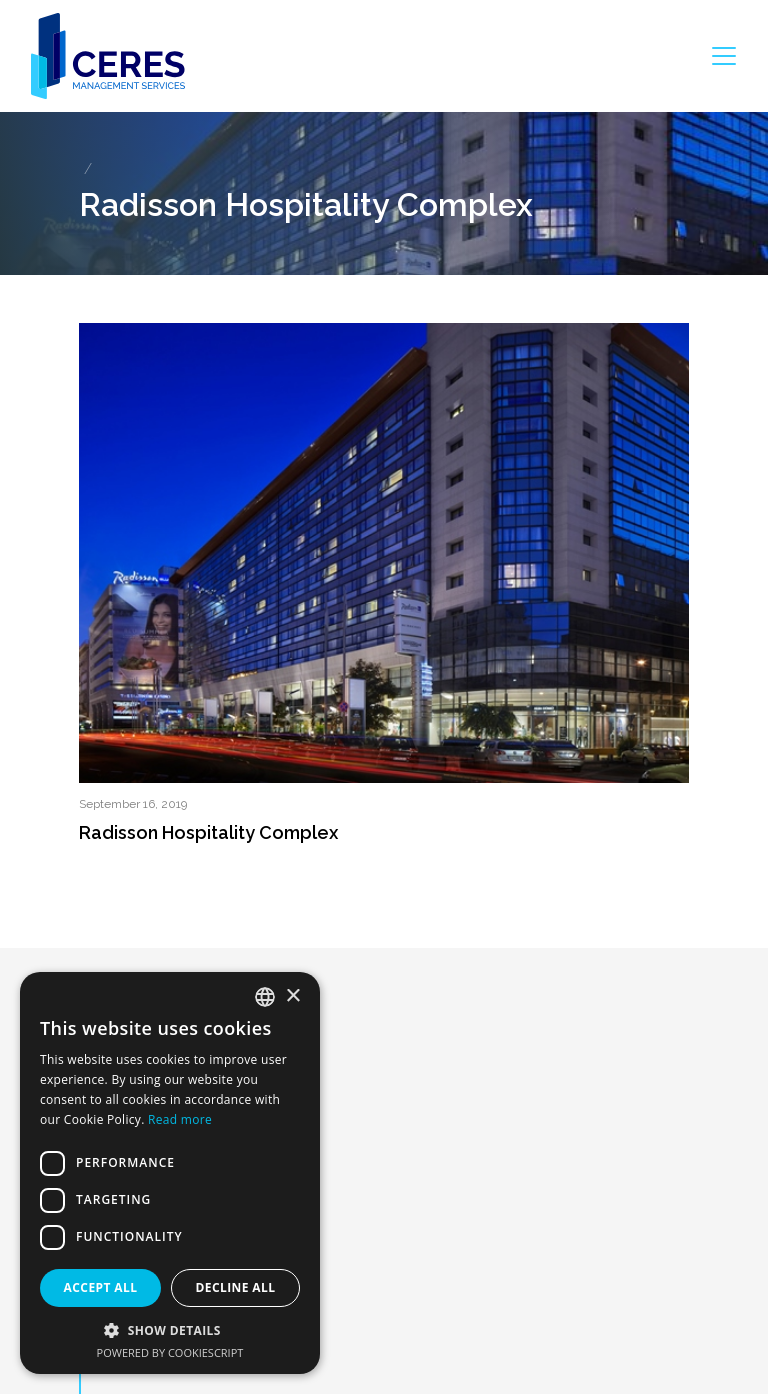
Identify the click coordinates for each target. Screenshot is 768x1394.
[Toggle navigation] (724, 56)
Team (112, 1330)
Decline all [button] (236, 1287)
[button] (170, 1330)
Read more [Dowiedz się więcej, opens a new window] (180, 1119)
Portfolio (122, 1297)
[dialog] (170, 1173)
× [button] (292, 996)
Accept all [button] (101, 1287)
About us (124, 1231)
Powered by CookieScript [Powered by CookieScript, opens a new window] (170, 1352)
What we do (134, 1264)
